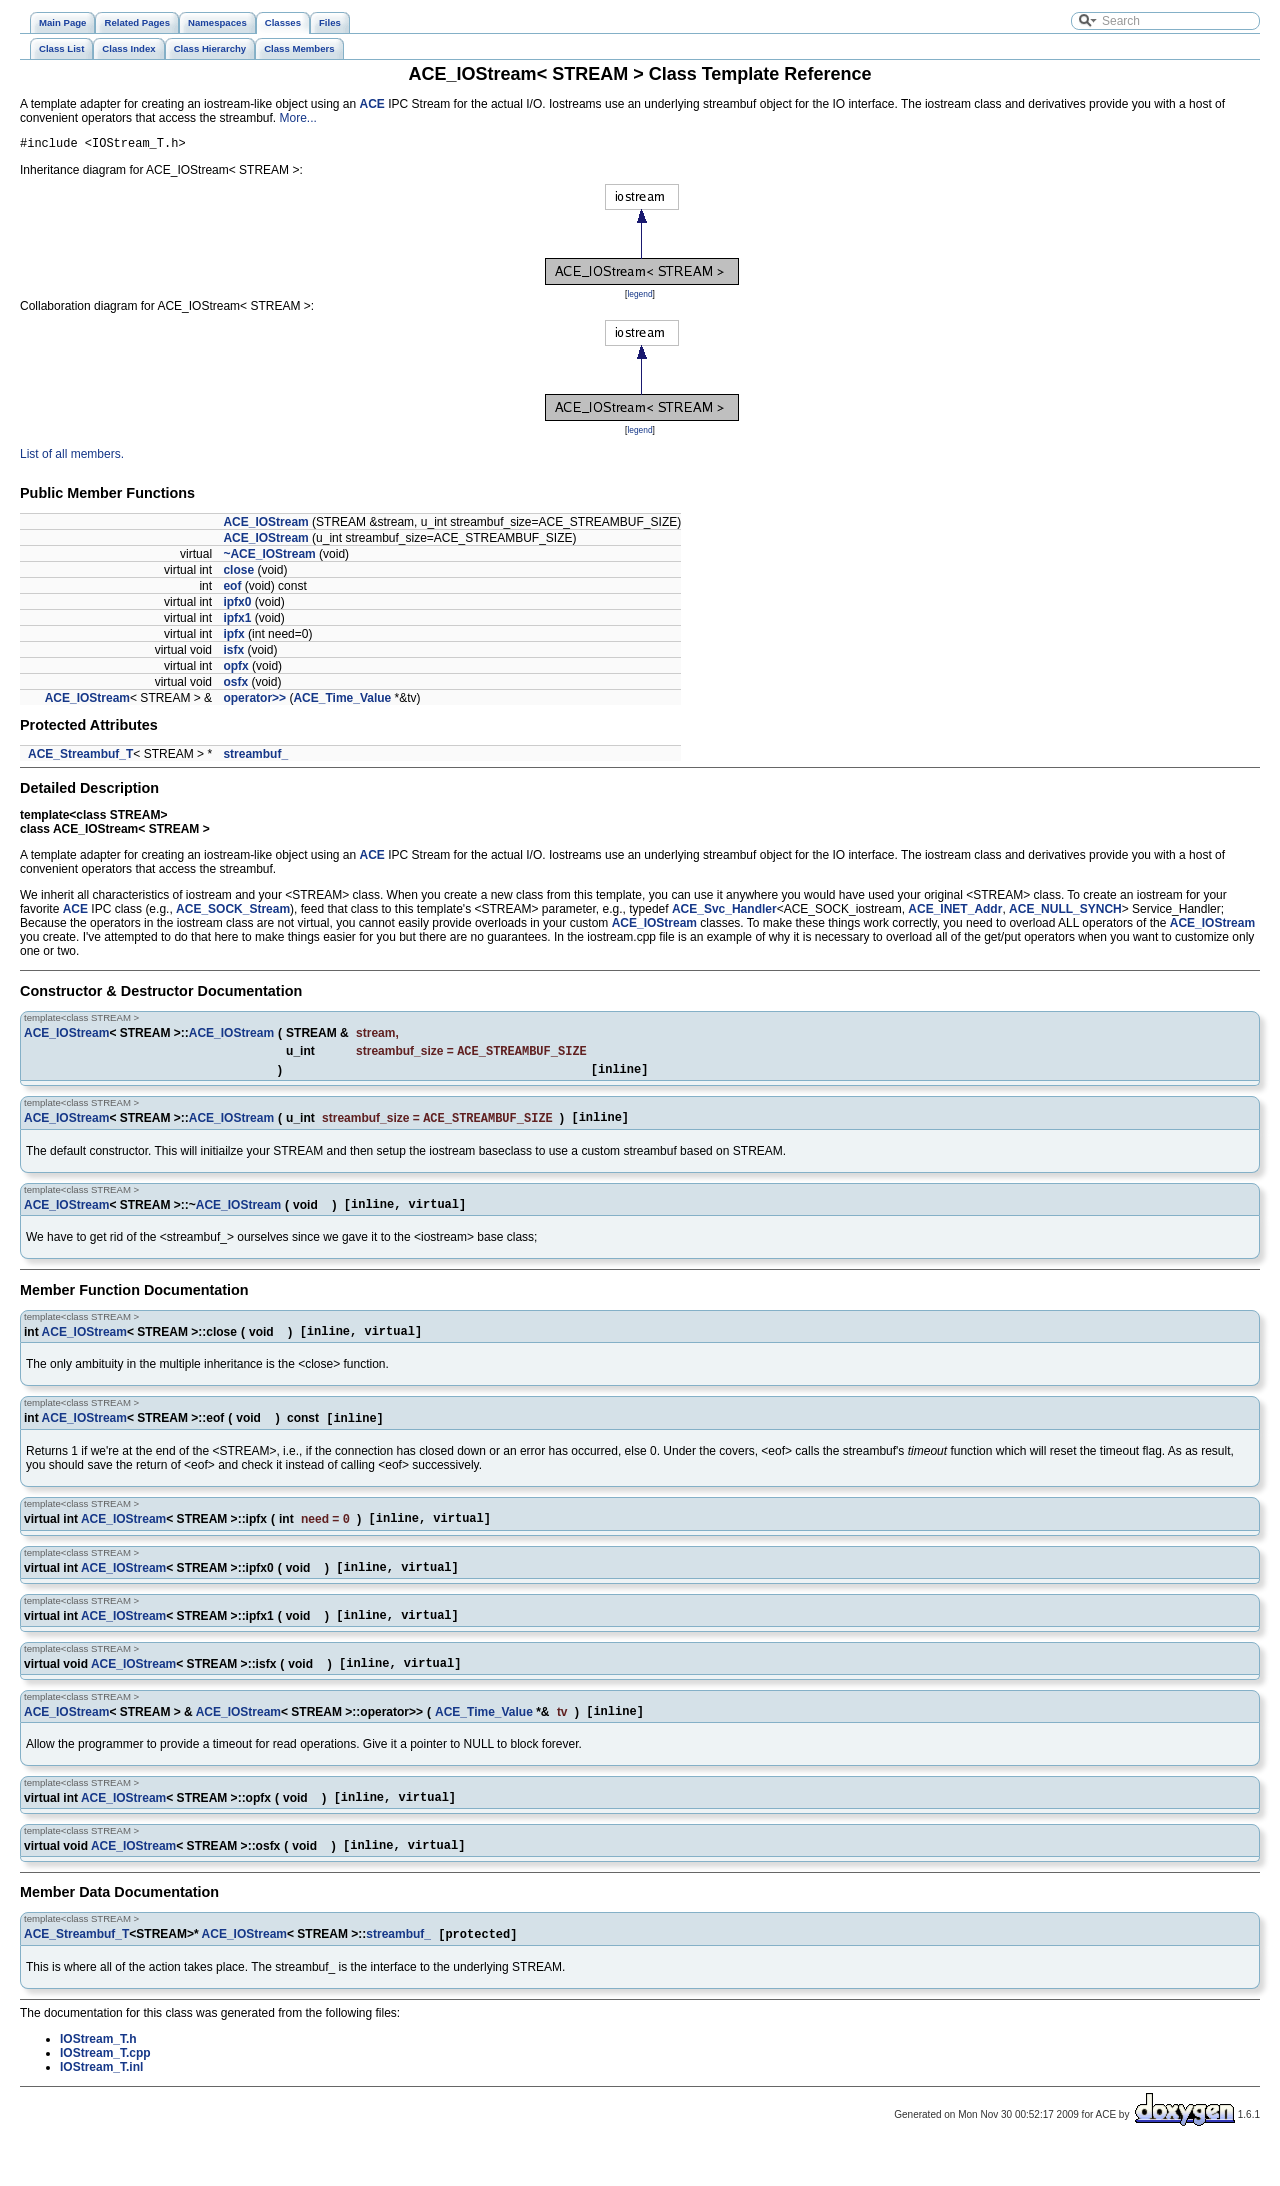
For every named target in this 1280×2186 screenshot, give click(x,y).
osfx (235, 685)
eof (232, 589)
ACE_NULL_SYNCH (1065, 912)
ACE (372, 104)
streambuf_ (255, 757)
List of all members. (72, 457)
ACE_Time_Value (342, 701)
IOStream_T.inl (101, 2107)
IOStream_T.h (98, 2079)
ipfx (233, 637)
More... (297, 118)
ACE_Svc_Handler (724, 912)
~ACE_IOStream (269, 557)
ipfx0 (237, 605)
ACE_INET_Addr (955, 912)
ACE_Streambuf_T (80, 757)
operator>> (254, 701)
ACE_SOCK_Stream (233, 912)
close (238, 573)
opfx (235, 669)
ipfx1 (237, 621)
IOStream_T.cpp (105, 2093)
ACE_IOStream (265, 525)
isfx (233, 653)
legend (639, 297)
